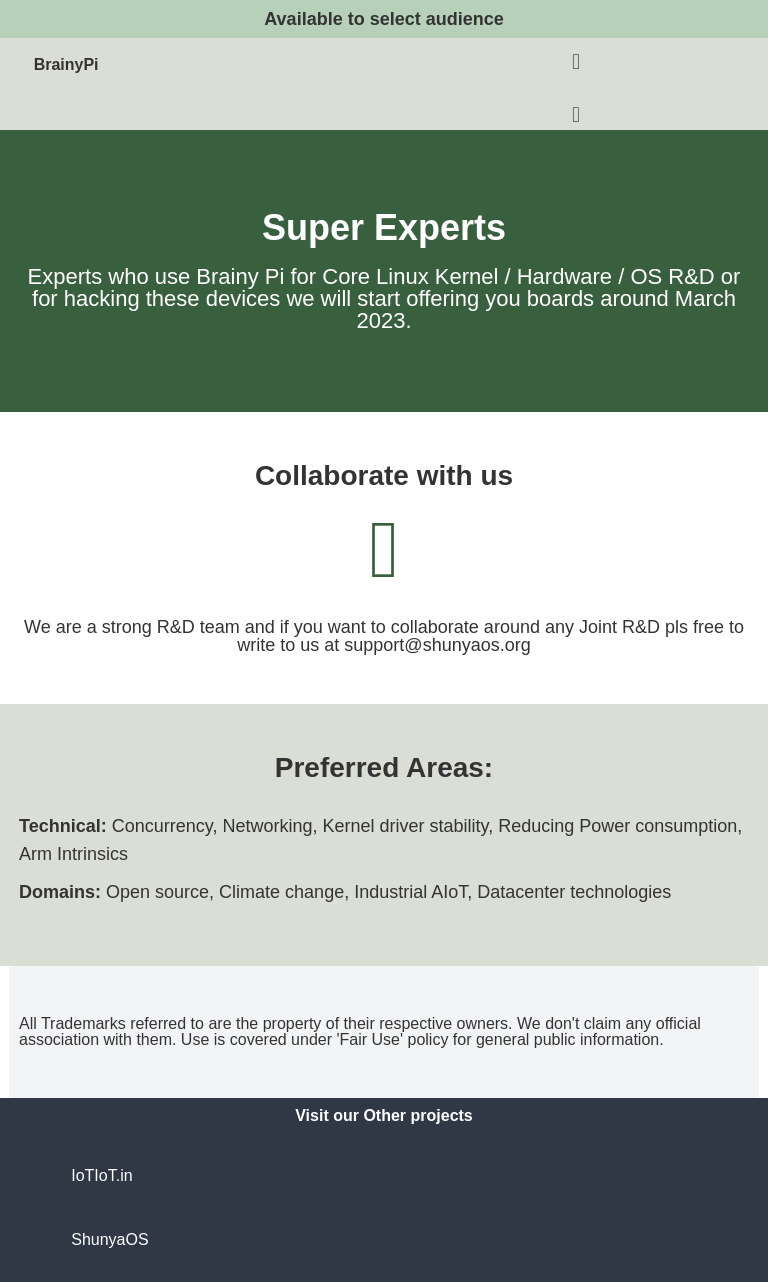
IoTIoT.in (101, 1175)
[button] (575, 61)
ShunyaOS (109, 1239)
